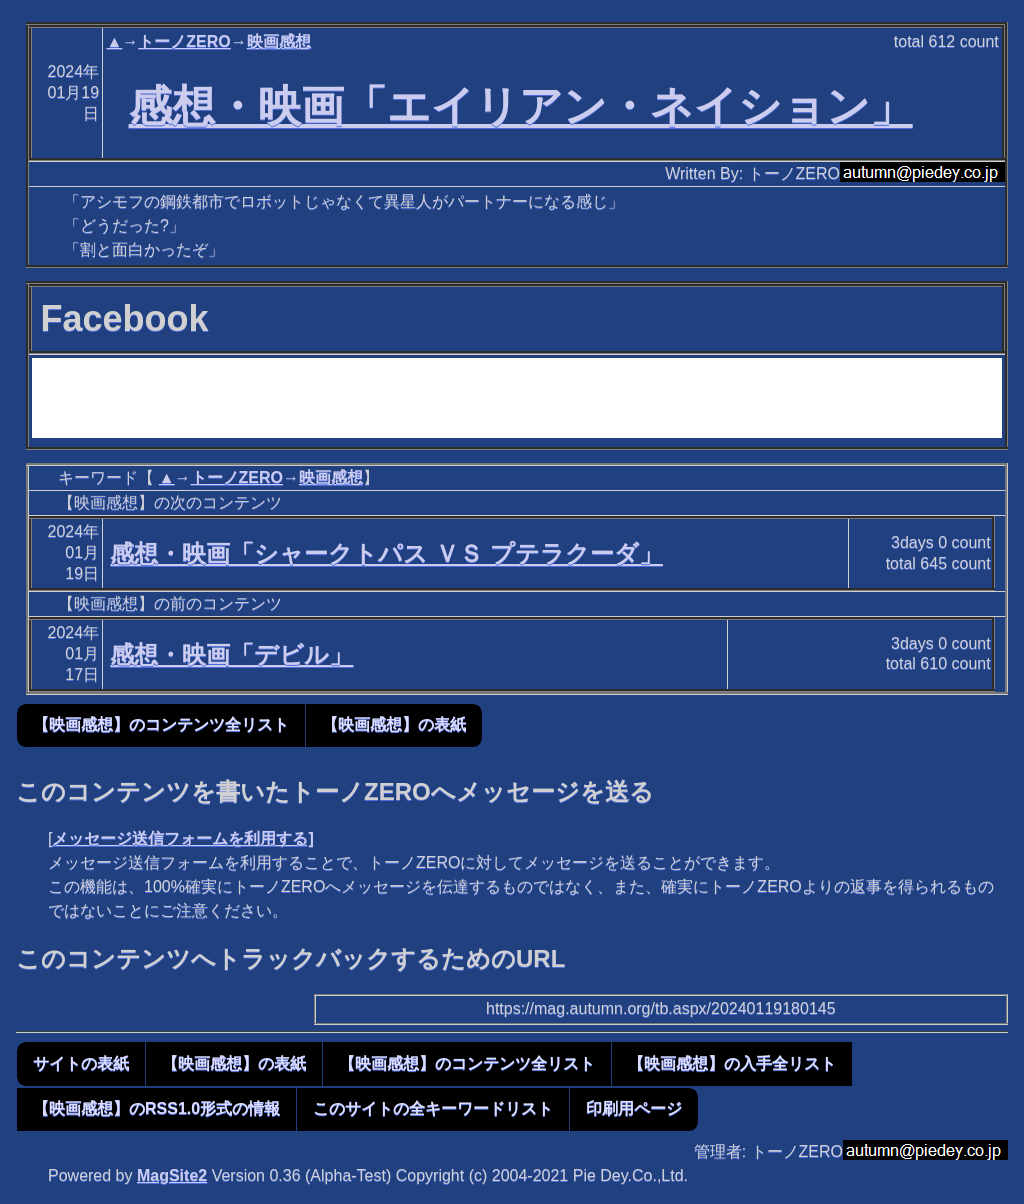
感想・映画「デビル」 (231, 654)
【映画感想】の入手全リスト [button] (732, 1063)
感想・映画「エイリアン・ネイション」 (521, 106)
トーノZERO (184, 41)
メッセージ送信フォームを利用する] (182, 838)
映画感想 (279, 41)
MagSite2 (172, 1175)
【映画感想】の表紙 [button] (394, 724)
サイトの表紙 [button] (81, 1063)
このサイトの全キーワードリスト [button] (433, 1108)
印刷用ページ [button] (634, 1108)
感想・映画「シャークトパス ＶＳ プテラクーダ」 (386, 553)
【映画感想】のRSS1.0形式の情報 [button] (156, 1108)
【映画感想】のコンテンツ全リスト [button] (161, 724)
